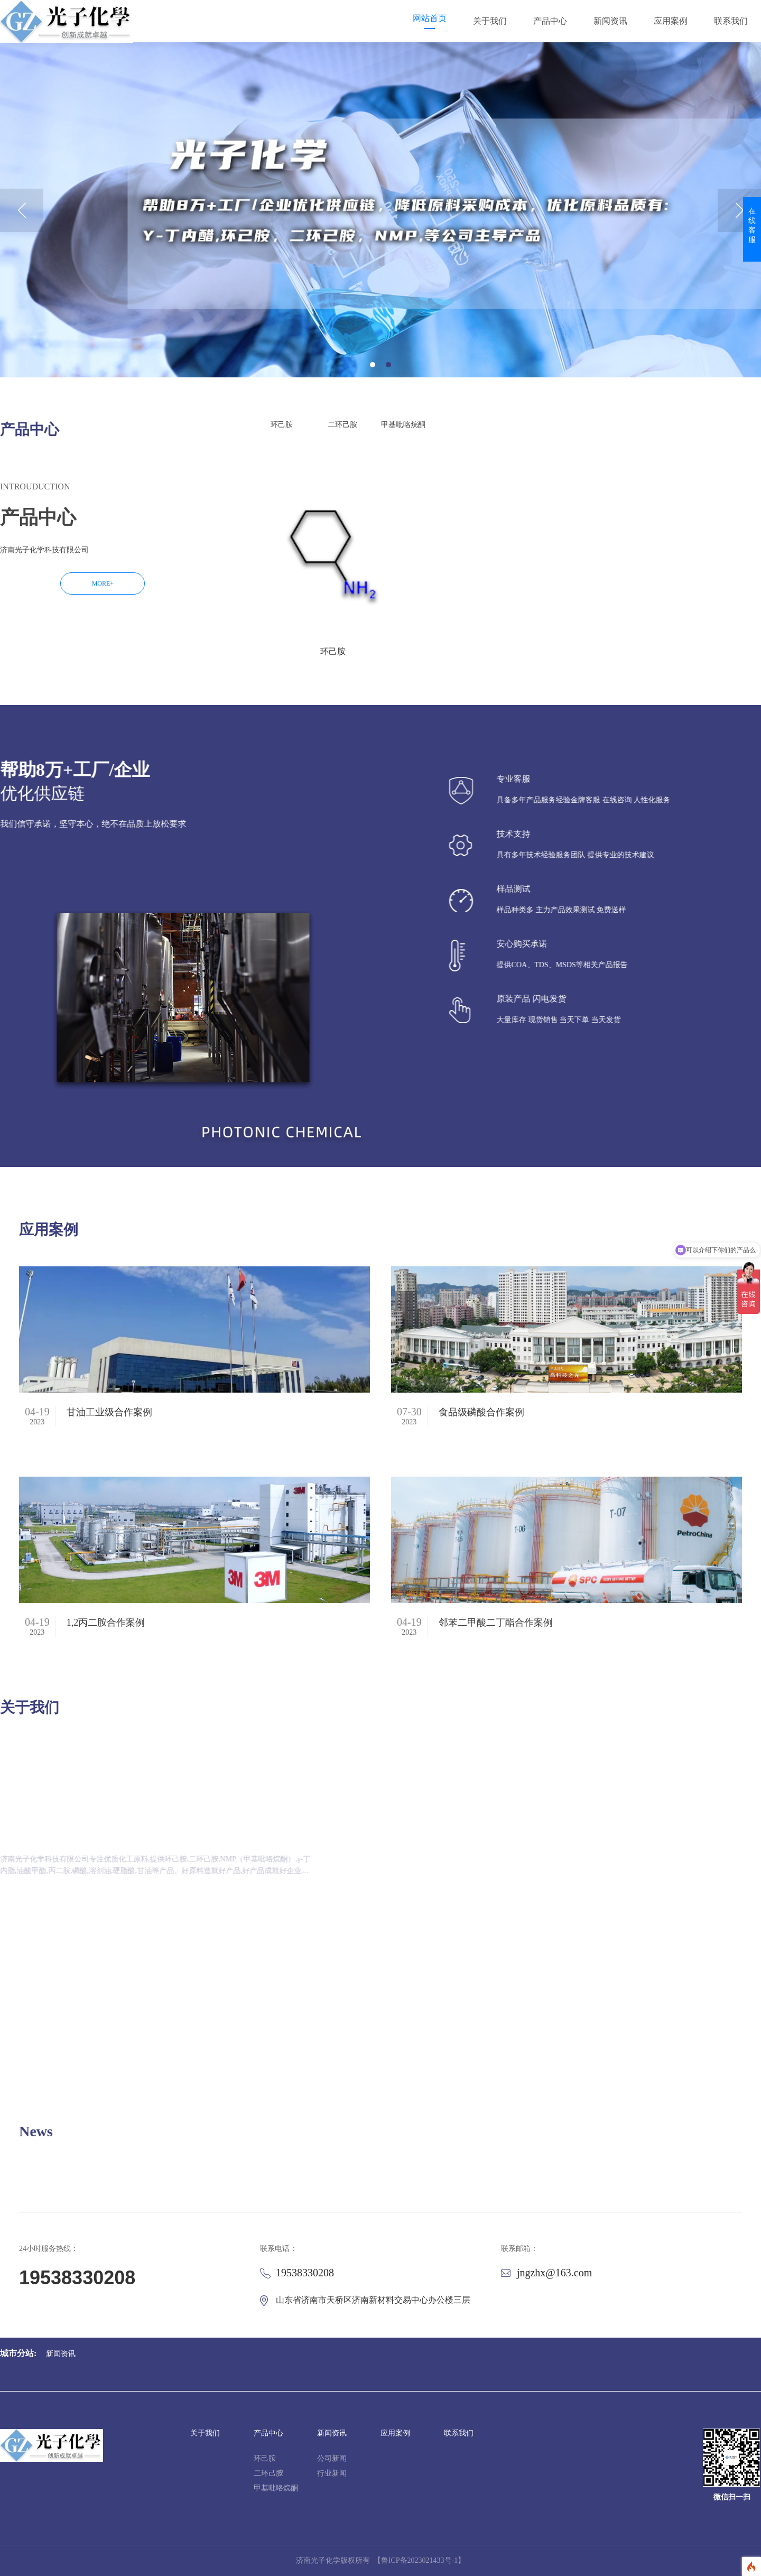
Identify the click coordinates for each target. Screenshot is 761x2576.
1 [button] (372, 364)
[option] (380, 209)
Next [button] (739, 210)
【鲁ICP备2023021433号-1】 (419, 2560)
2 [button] (388, 364)
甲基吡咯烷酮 (276, 2488)
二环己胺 (268, 2473)
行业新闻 (332, 2473)
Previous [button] (21, 210)
